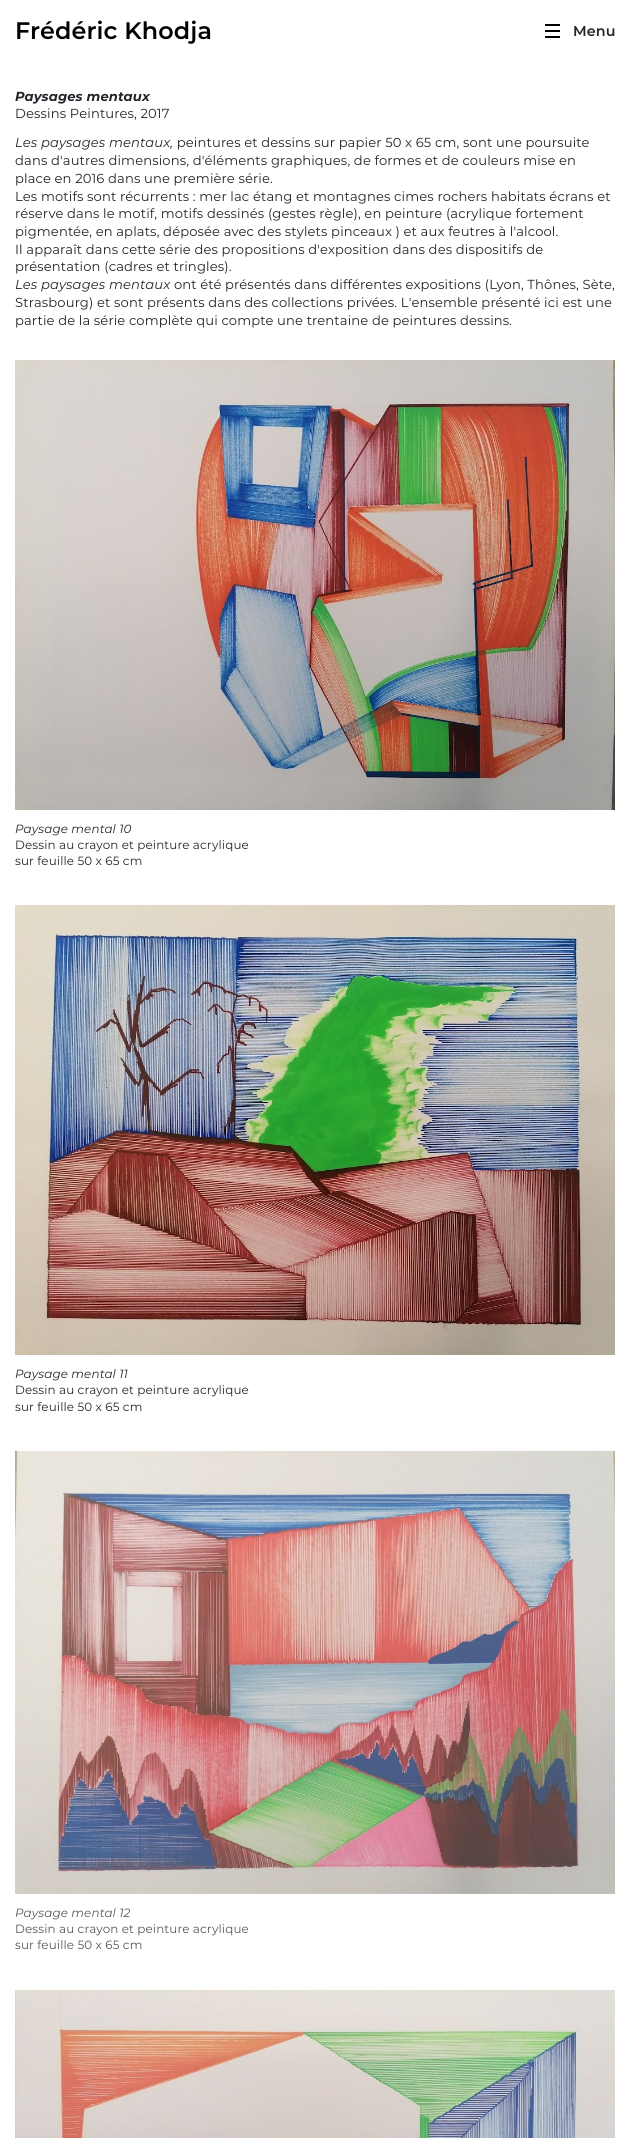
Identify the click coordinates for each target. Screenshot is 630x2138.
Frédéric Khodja (113, 32)
